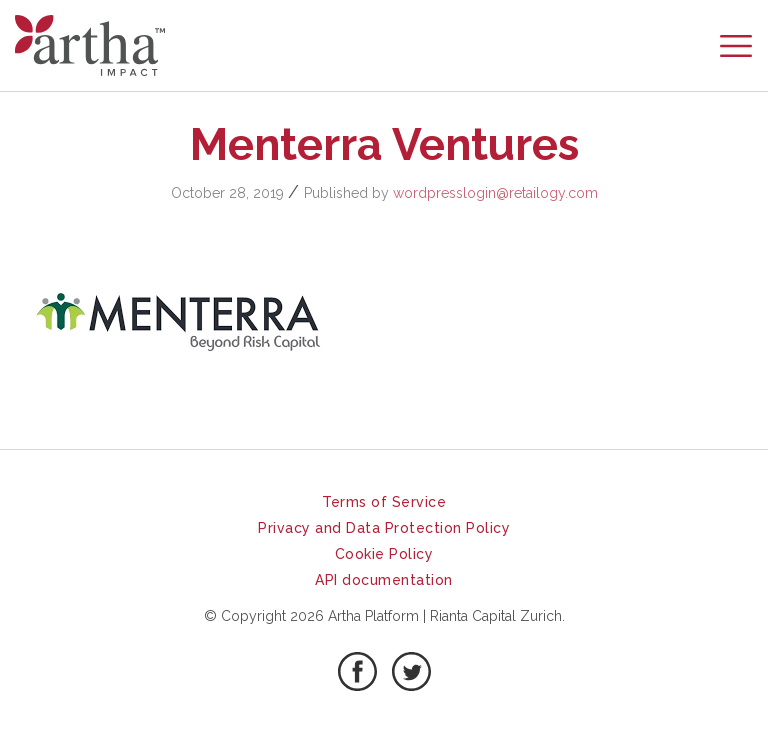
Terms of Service (384, 502)
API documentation (384, 580)
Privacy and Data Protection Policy (384, 528)
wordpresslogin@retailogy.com (495, 193)
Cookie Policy (384, 554)
